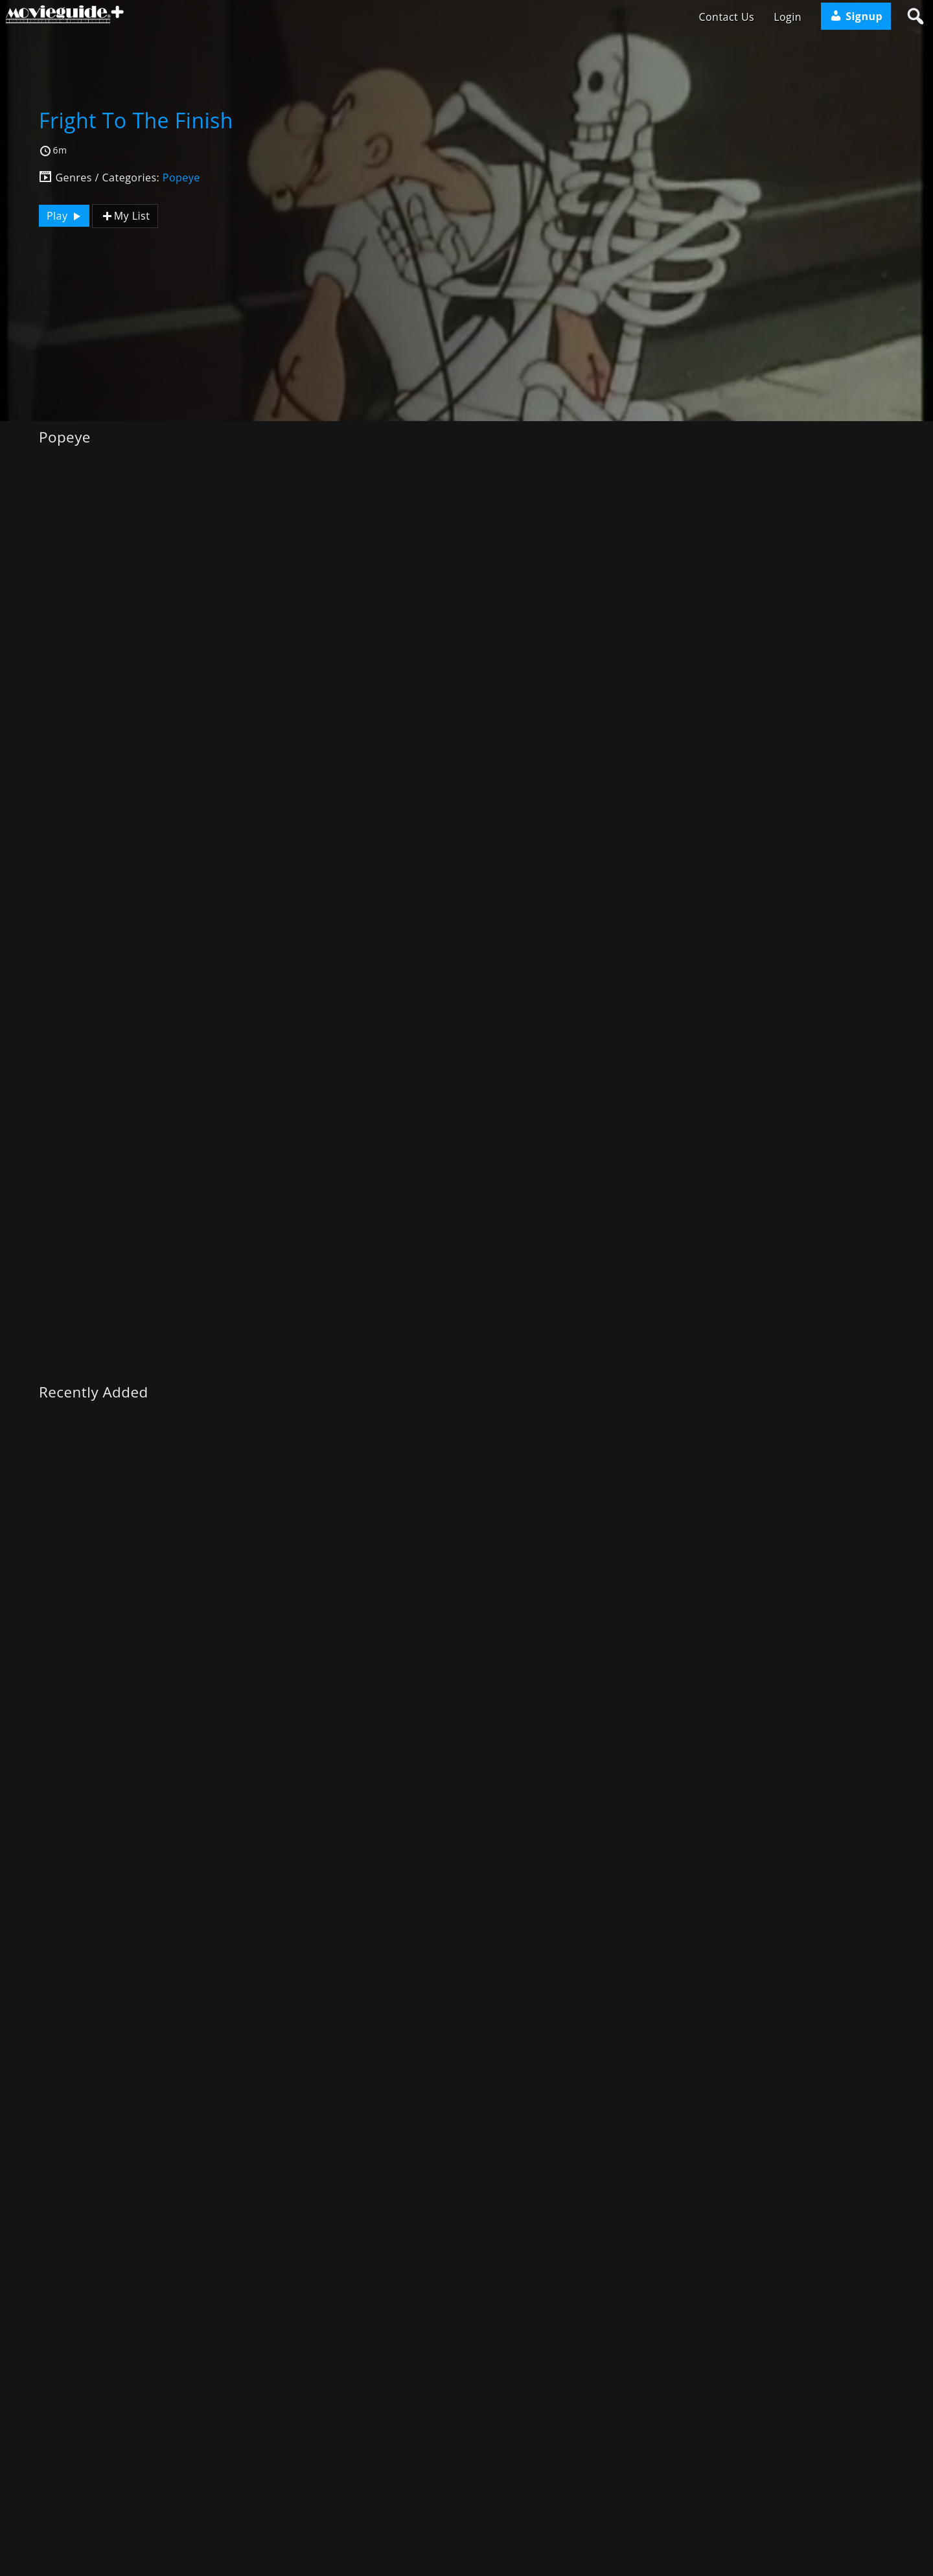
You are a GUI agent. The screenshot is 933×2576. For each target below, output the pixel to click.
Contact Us (726, 17)
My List (125, 216)
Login (787, 17)
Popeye (181, 177)
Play (65, 216)
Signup (855, 16)
